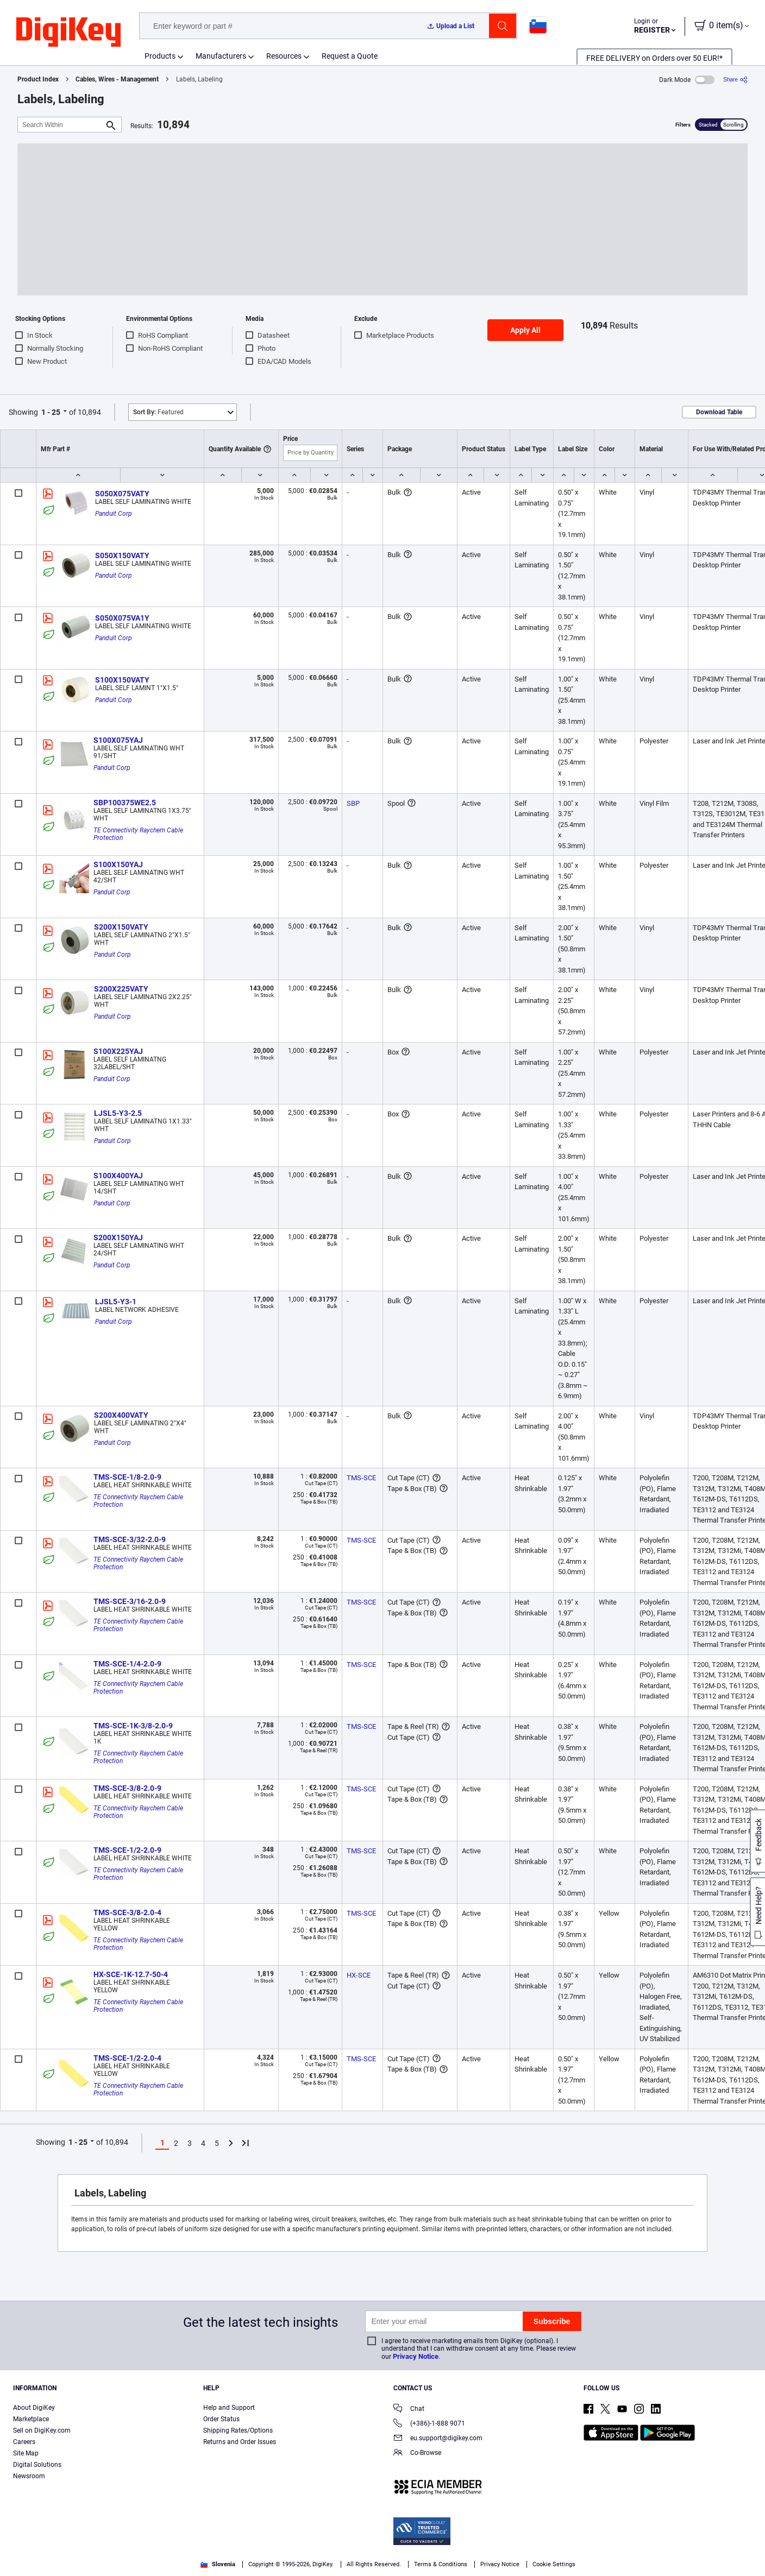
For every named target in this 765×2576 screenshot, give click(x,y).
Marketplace (31, 2419)
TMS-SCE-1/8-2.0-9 (127, 1477)
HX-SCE (359, 1975)
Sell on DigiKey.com (42, 2430)
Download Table (719, 412)
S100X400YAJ (118, 1175)
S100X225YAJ (118, 1051)
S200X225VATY (121, 988)
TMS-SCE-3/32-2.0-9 (129, 1539)
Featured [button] (158, 412)
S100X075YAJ (118, 740)
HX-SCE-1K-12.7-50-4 (130, 1974)
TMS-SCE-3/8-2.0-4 (127, 1912)
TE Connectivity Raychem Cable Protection (139, 834)
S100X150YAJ (118, 864)
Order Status (221, 2419)
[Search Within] (61, 124)
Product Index (38, 79)
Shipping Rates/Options (238, 2430)
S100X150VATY (122, 679)
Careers (24, 2442)
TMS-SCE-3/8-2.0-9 (127, 1788)
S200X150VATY (121, 927)
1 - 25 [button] (50, 412)
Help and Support (229, 2407)
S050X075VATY (122, 493)
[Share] (735, 79)
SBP (353, 803)
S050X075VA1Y (122, 618)
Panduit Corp (113, 513)
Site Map (26, 2453)
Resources (284, 56)
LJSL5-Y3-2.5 (118, 1113)
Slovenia (217, 2564)
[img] (68, 32)
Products (160, 56)
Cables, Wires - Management (117, 79)
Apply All (525, 330)
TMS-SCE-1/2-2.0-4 (127, 2058)
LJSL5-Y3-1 (115, 1301)
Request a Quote (350, 56)
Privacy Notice (415, 2356)
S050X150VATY (122, 555)
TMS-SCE (361, 1478)
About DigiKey (34, 2407)
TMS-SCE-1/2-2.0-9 (127, 1850)
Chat (408, 2409)
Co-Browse (417, 2453)
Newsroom (29, 2476)
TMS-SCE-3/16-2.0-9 (129, 1601)
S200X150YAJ (118, 1237)
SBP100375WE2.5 (124, 802)
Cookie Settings (553, 2564)
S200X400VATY (121, 1415)
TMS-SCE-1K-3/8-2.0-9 (133, 1725)
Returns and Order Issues (239, 2442)
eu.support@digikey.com (437, 2439)
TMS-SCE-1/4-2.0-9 (127, 1663)
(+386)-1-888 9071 (429, 2424)
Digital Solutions (37, 2464)
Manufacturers (221, 56)
